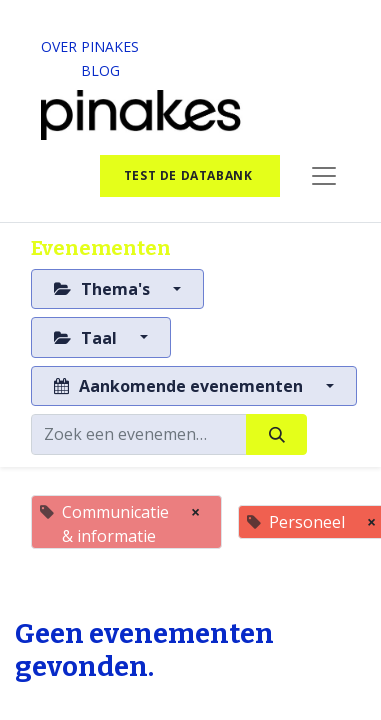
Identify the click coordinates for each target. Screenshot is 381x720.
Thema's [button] (104, 289)
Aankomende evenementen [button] (180, 386)
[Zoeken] (276, 434)
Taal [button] (87, 338)
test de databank (190, 175)
